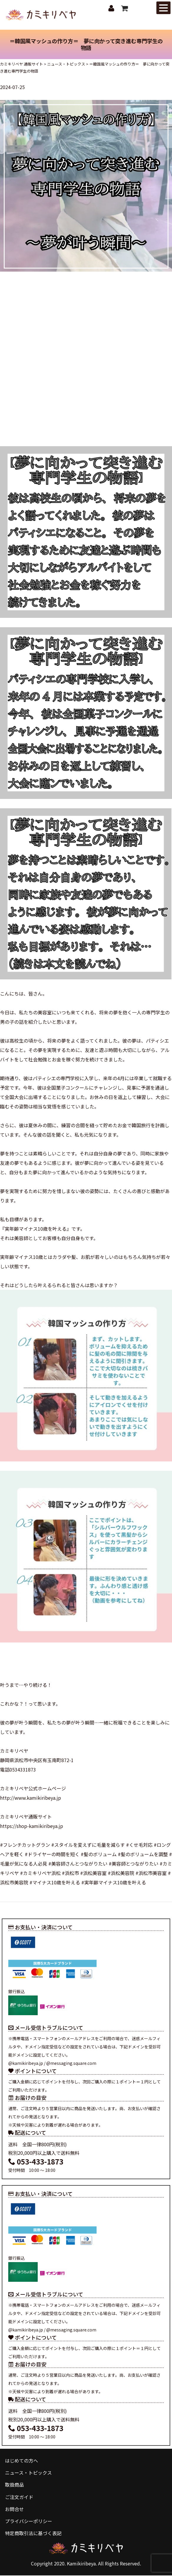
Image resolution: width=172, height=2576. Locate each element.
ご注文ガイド (19, 2497)
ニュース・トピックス (28, 2473)
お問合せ (14, 2509)
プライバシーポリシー (28, 2521)
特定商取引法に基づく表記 (33, 2533)
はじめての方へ (21, 2461)
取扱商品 (14, 2485)
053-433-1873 (35, 2162)
